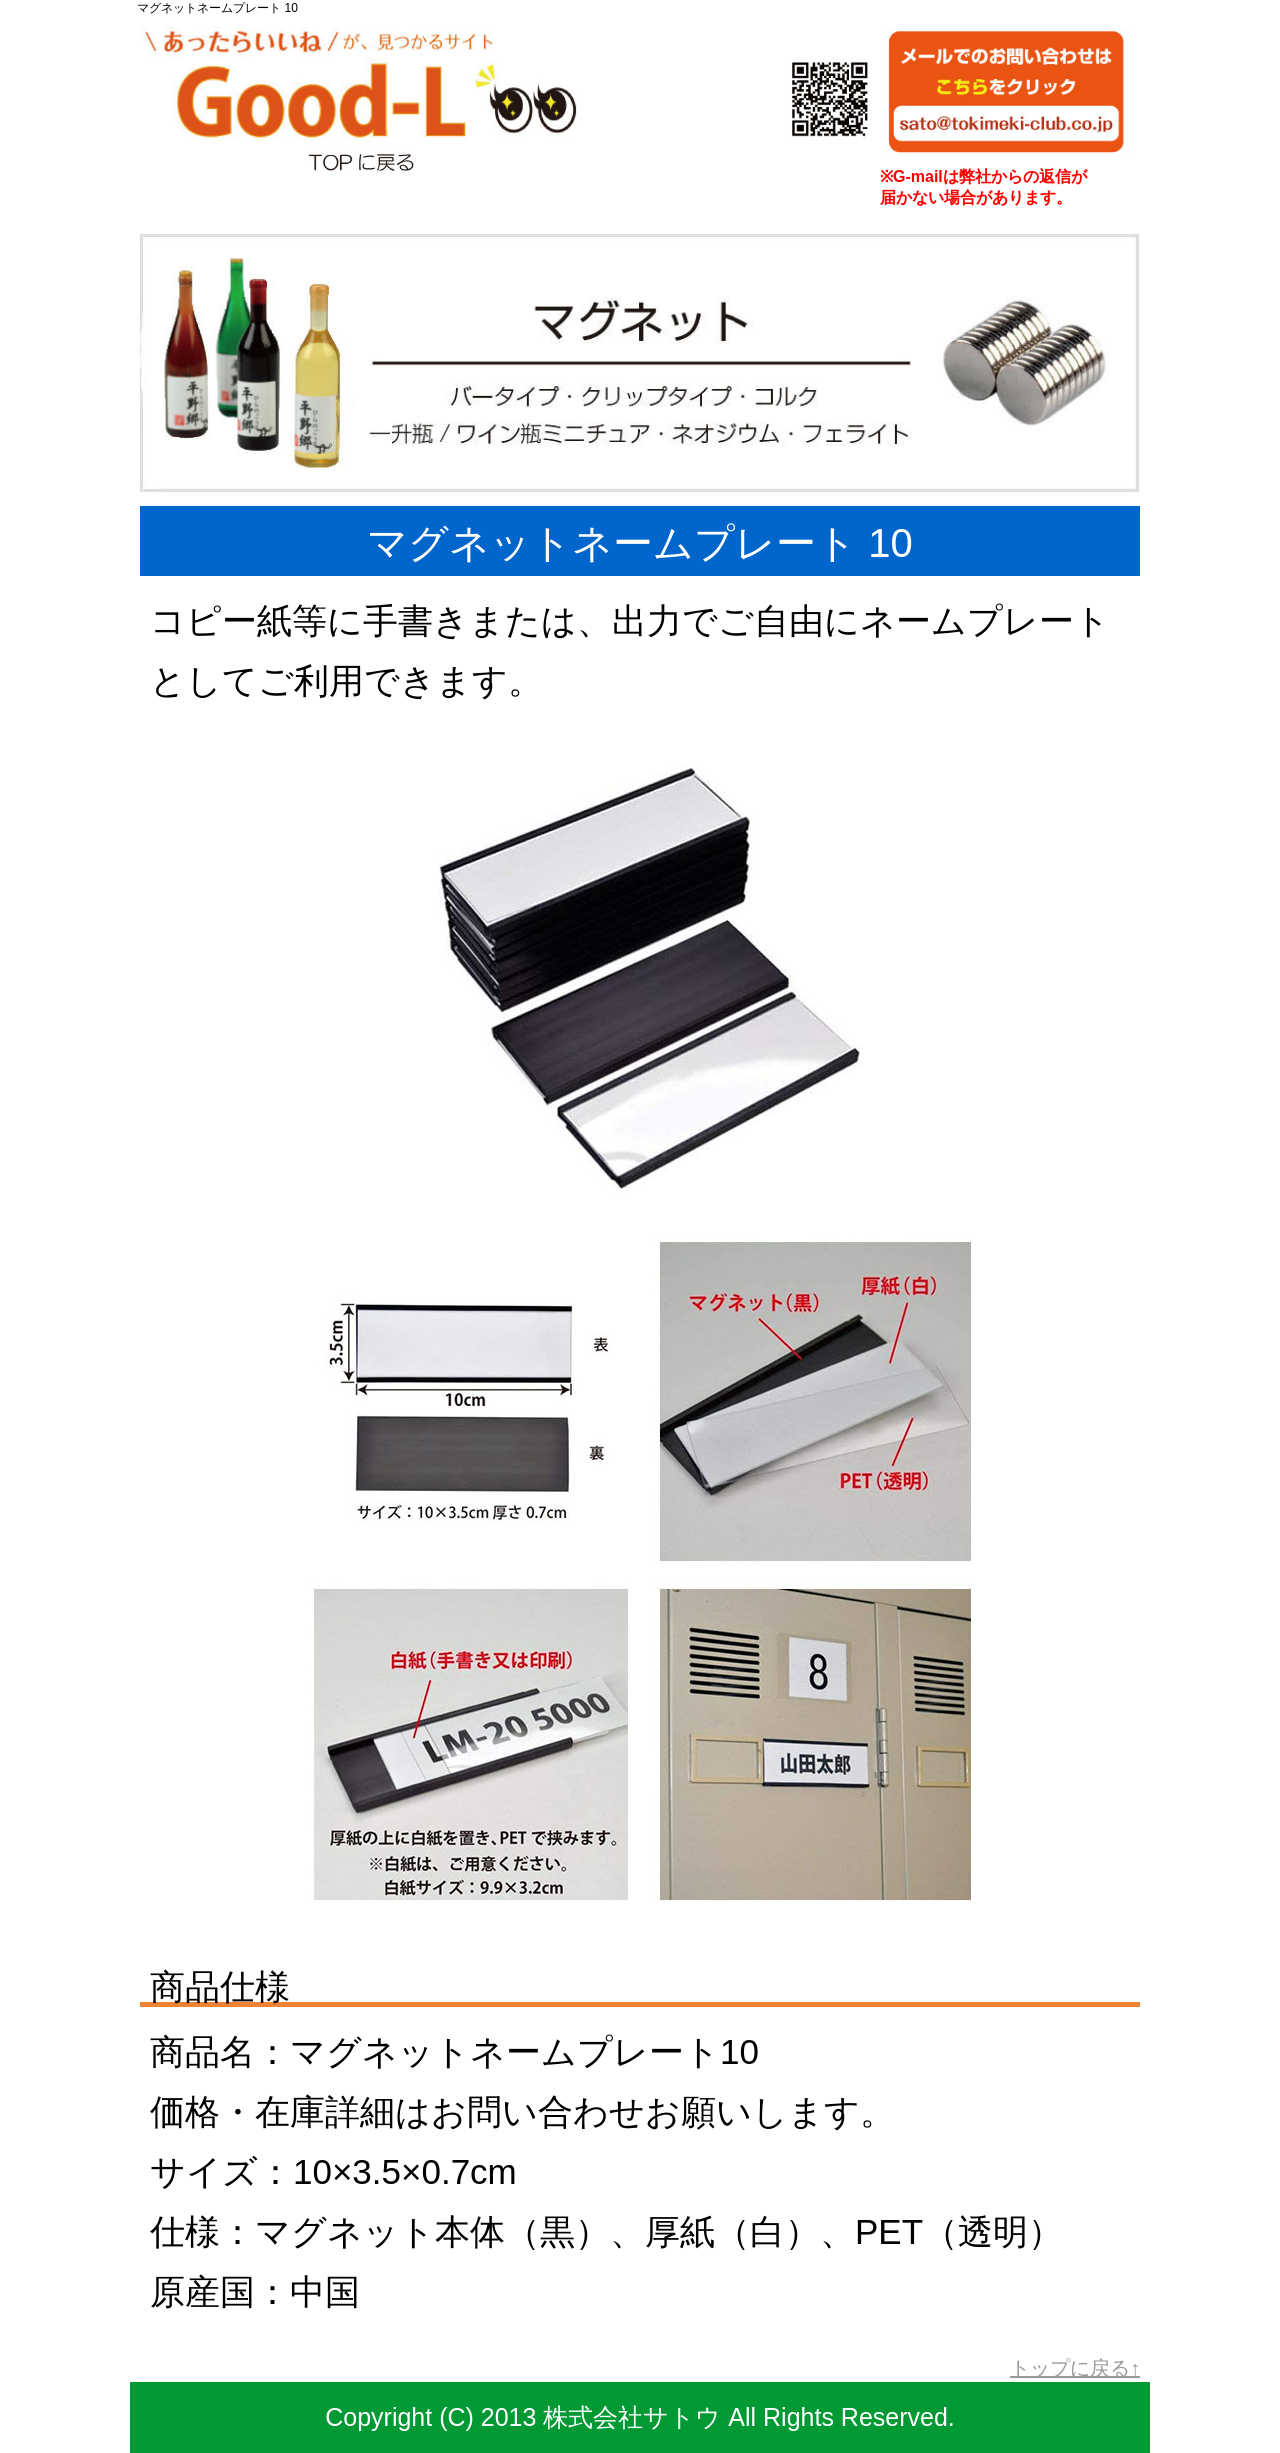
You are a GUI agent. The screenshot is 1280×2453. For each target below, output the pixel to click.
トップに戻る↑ (1075, 2368)
